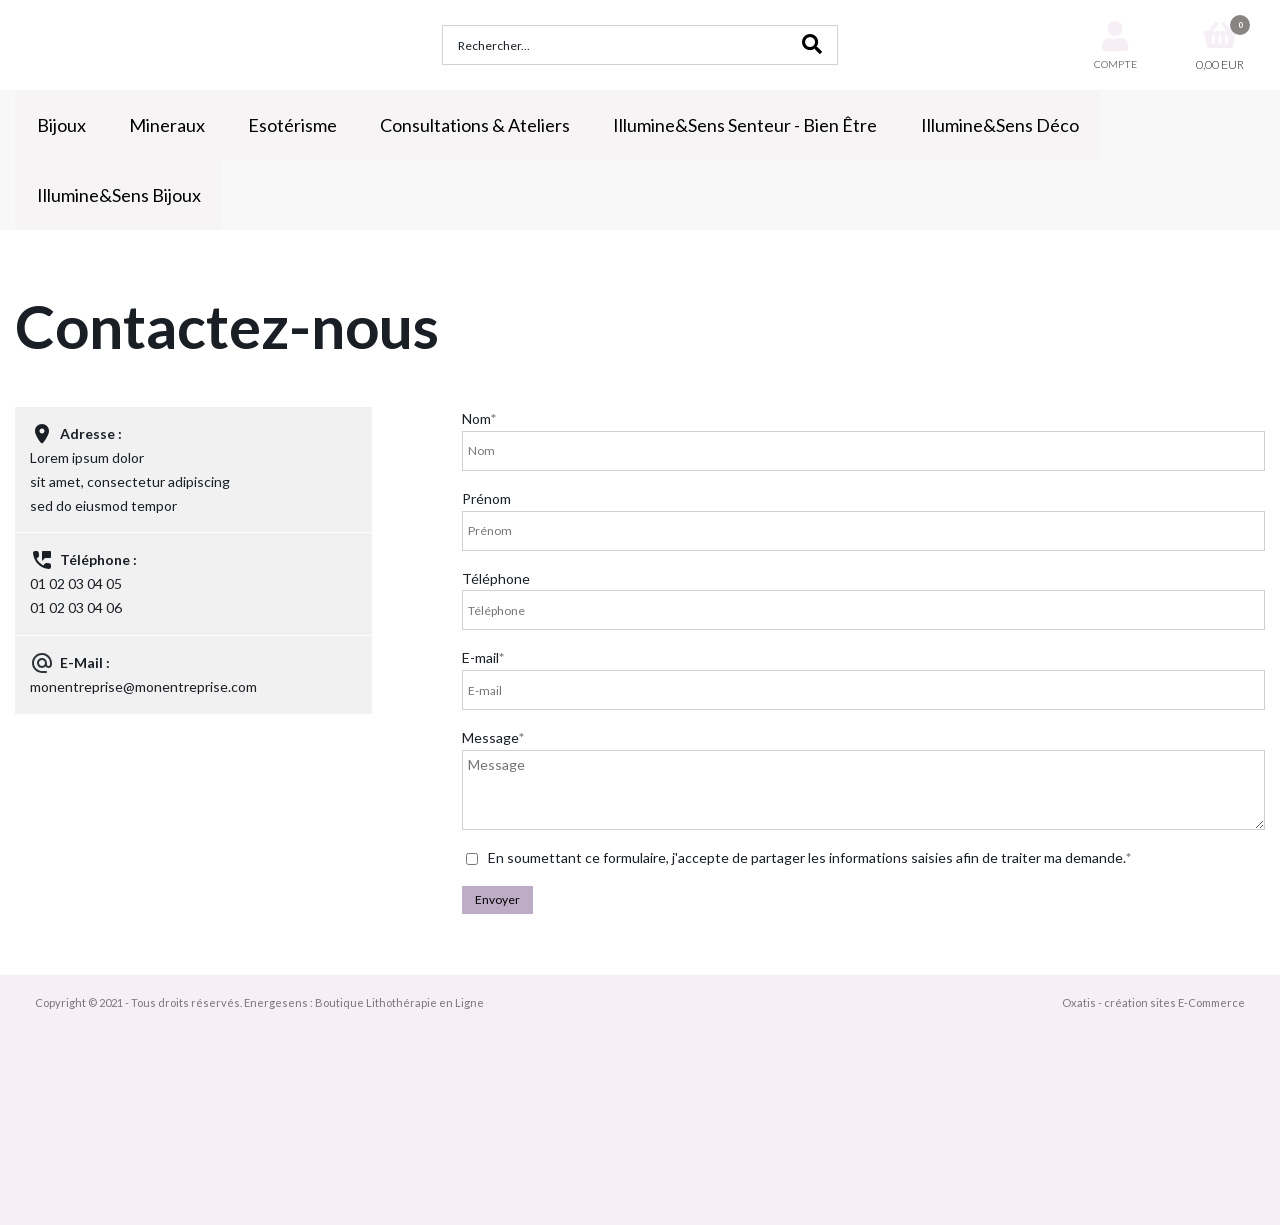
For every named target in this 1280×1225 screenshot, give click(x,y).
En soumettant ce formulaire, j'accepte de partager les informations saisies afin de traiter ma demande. (809, 857)
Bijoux (61, 125)
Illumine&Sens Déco (1000, 125)
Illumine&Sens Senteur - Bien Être (745, 125)
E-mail (483, 657)
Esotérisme (292, 125)
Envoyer (497, 899)
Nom (479, 418)
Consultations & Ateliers (475, 125)
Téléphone (496, 578)
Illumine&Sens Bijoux (119, 195)
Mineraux (167, 125)
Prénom (486, 498)
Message (493, 737)
